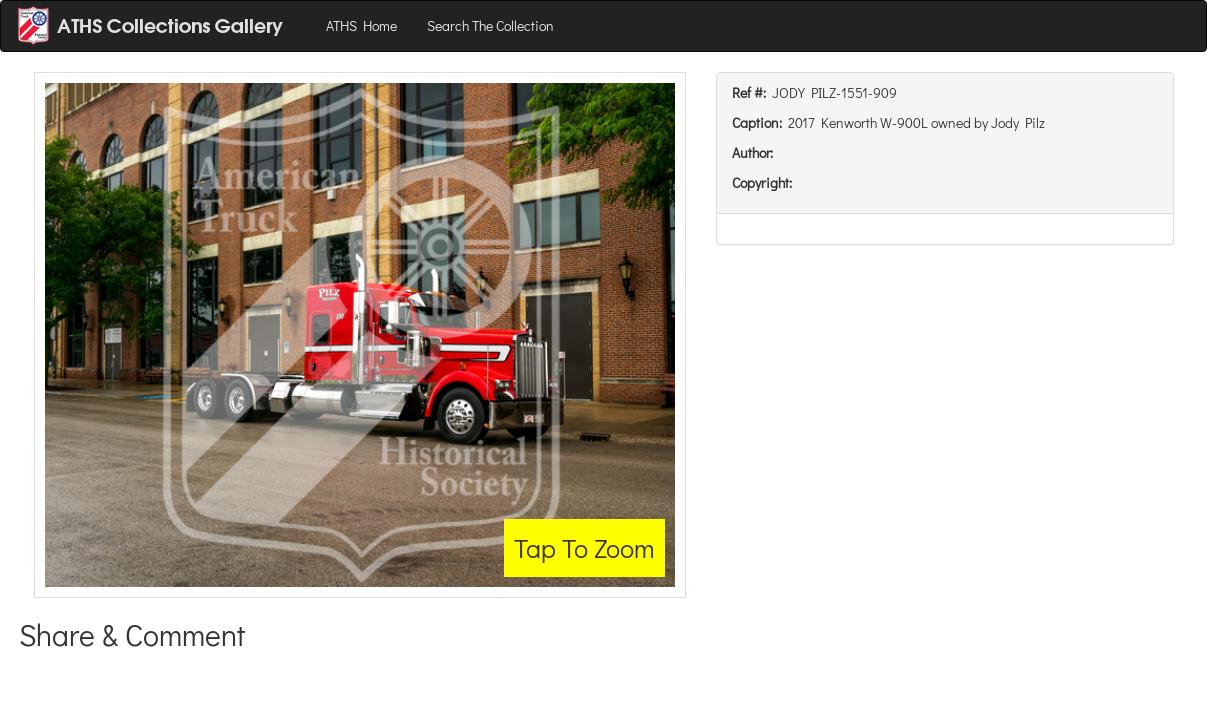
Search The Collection (490, 25)
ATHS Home (361, 25)
